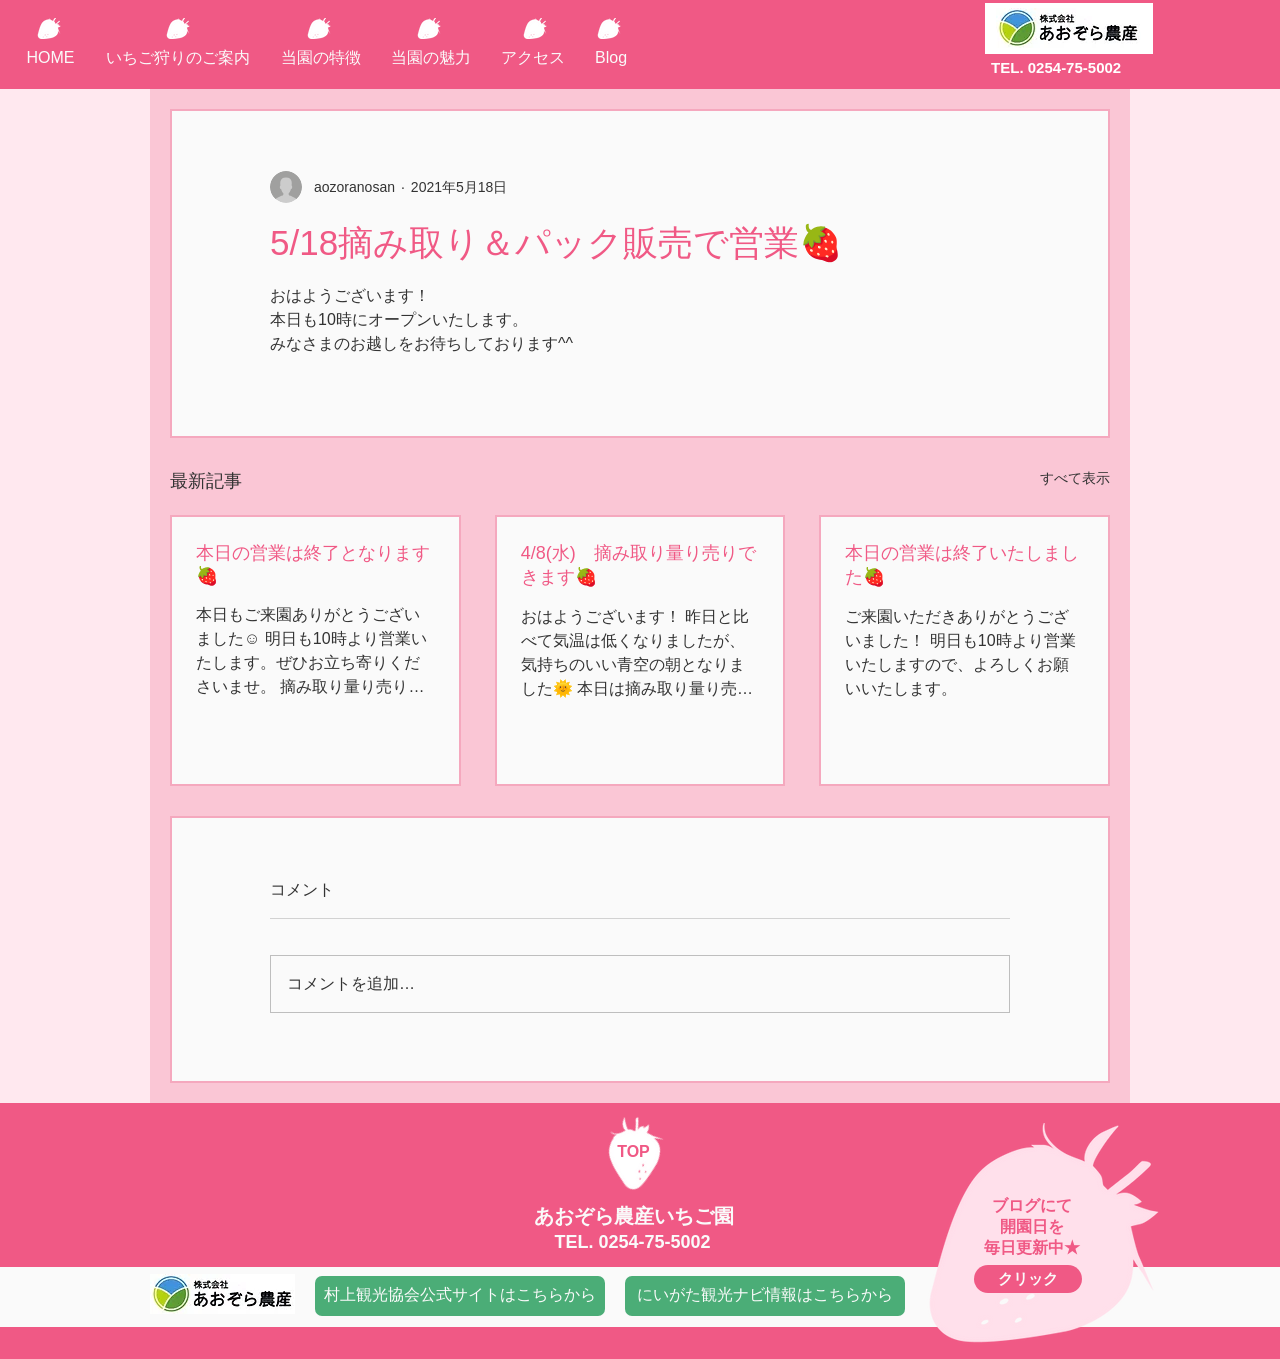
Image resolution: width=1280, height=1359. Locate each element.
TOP (633, 1151)
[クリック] (1028, 1279)
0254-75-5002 (654, 1242)
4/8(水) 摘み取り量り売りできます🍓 (638, 565)
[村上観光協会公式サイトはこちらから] (460, 1296)
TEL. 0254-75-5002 (1056, 67)
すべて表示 (1075, 478)
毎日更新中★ (1032, 1247)
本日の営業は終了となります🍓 (313, 564)
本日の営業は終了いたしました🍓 (962, 565)
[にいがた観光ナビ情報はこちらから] (765, 1296)
